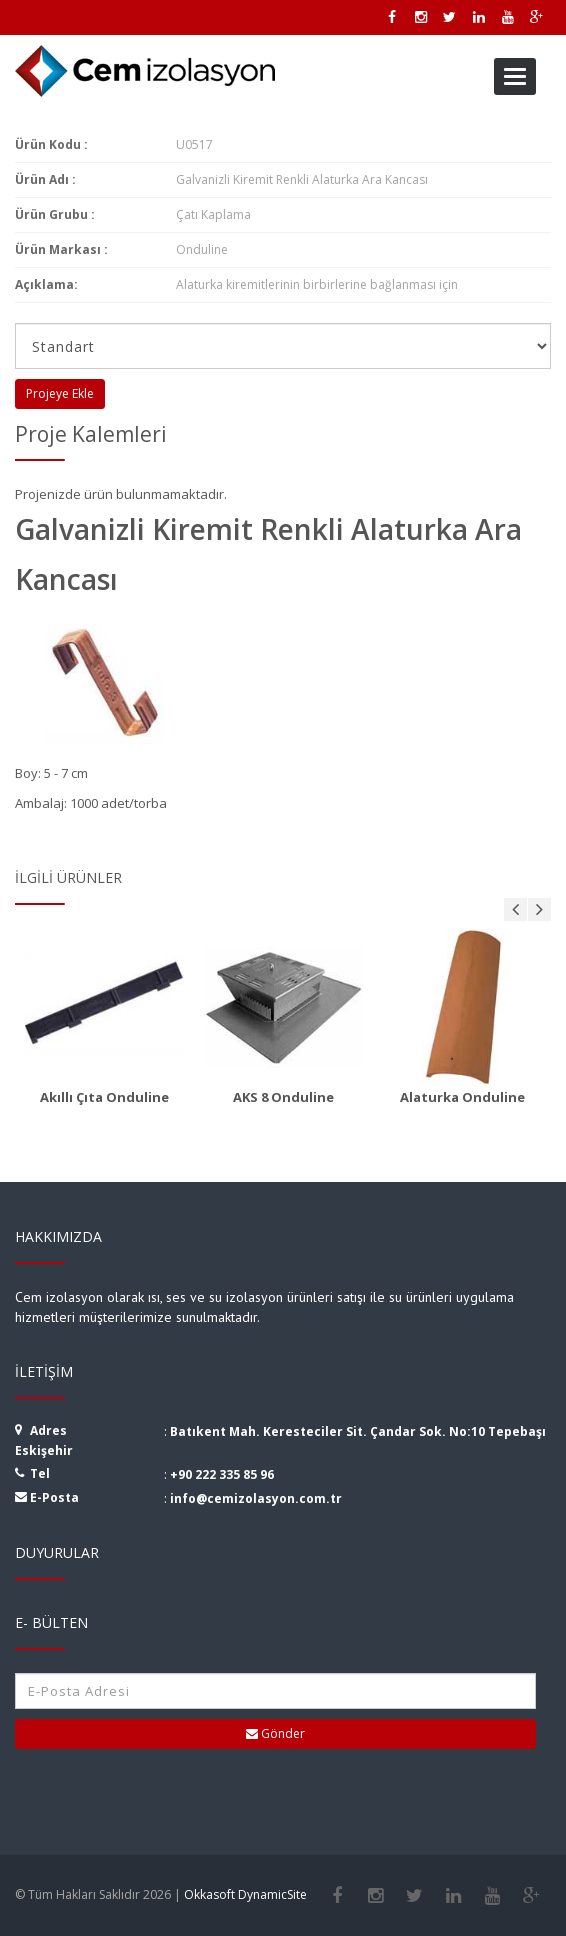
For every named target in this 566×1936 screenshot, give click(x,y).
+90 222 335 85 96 (222, 1474)
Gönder (275, 1733)
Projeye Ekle (60, 393)
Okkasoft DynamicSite (245, 1894)
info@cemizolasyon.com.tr (256, 1498)
